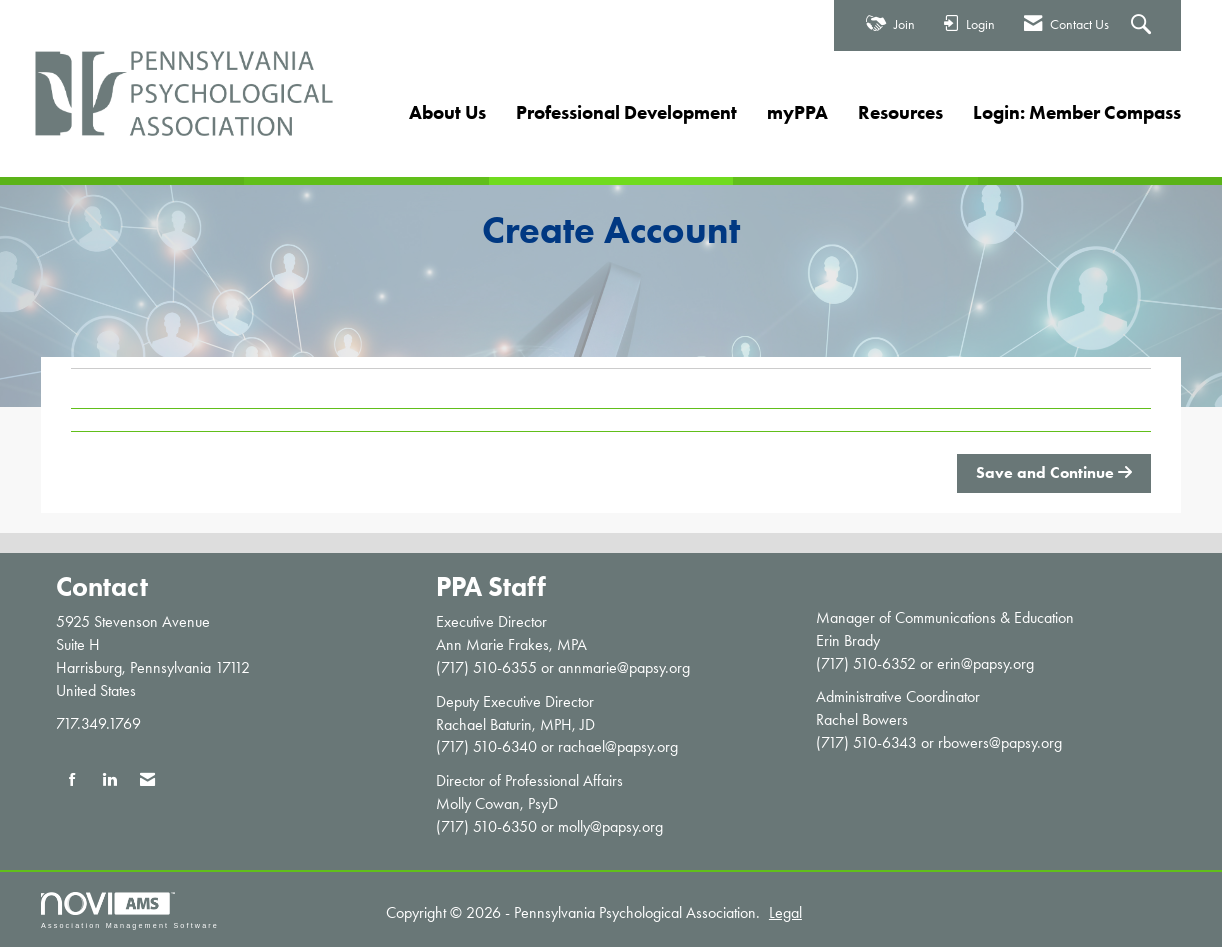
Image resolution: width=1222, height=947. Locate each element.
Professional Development (626, 112)
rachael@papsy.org (618, 746)
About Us (447, 112)
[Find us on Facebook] (72, 780)
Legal (785, 912)
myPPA (797, 112)
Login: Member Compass (1077, 112)
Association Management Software (130, 910)
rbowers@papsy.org (1000, 742)
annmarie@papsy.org (624, 667)
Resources (900, 112)
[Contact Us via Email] (147, 780)
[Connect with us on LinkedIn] (109, 780)
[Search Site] (1143, 26)
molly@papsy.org (610, 826)
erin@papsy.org (985, 663)
